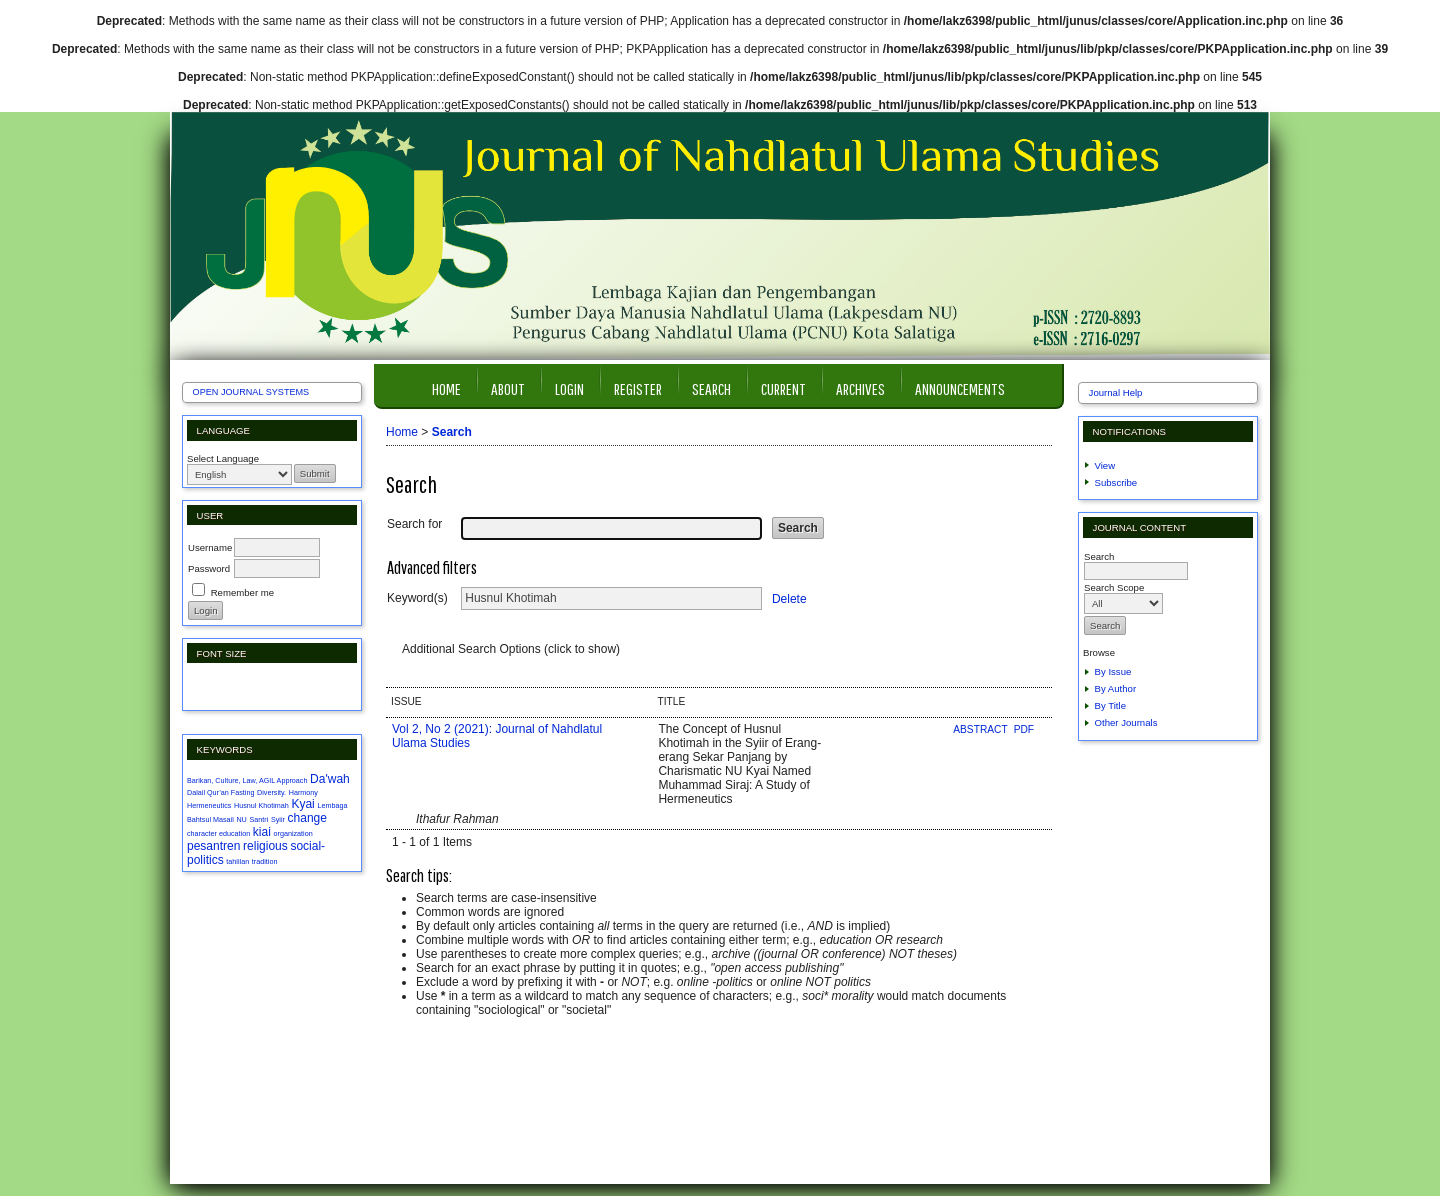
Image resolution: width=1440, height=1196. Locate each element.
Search (711, 388)
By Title (1110, 705)
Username (210, 547)
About (508, 388)
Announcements (960, 388)
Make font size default (237, 686)
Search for (414, 524)
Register (638, 388)
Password (209, 568)
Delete (789, 598)
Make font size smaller (205, 686)
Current (783, 388)
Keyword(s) (417, 598)
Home (446, 388)
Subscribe (1116, 482)
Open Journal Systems (251, 392)
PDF (1024, 729)
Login (569, 388)
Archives (860, 388)
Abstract (981, 729)
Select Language (223, 458)
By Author (1116, 688)
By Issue (1113, 671)
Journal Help (1116, 392)
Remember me (242, 592)
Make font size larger (269, 686)
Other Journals (1126, 722)
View (1105, 465)
